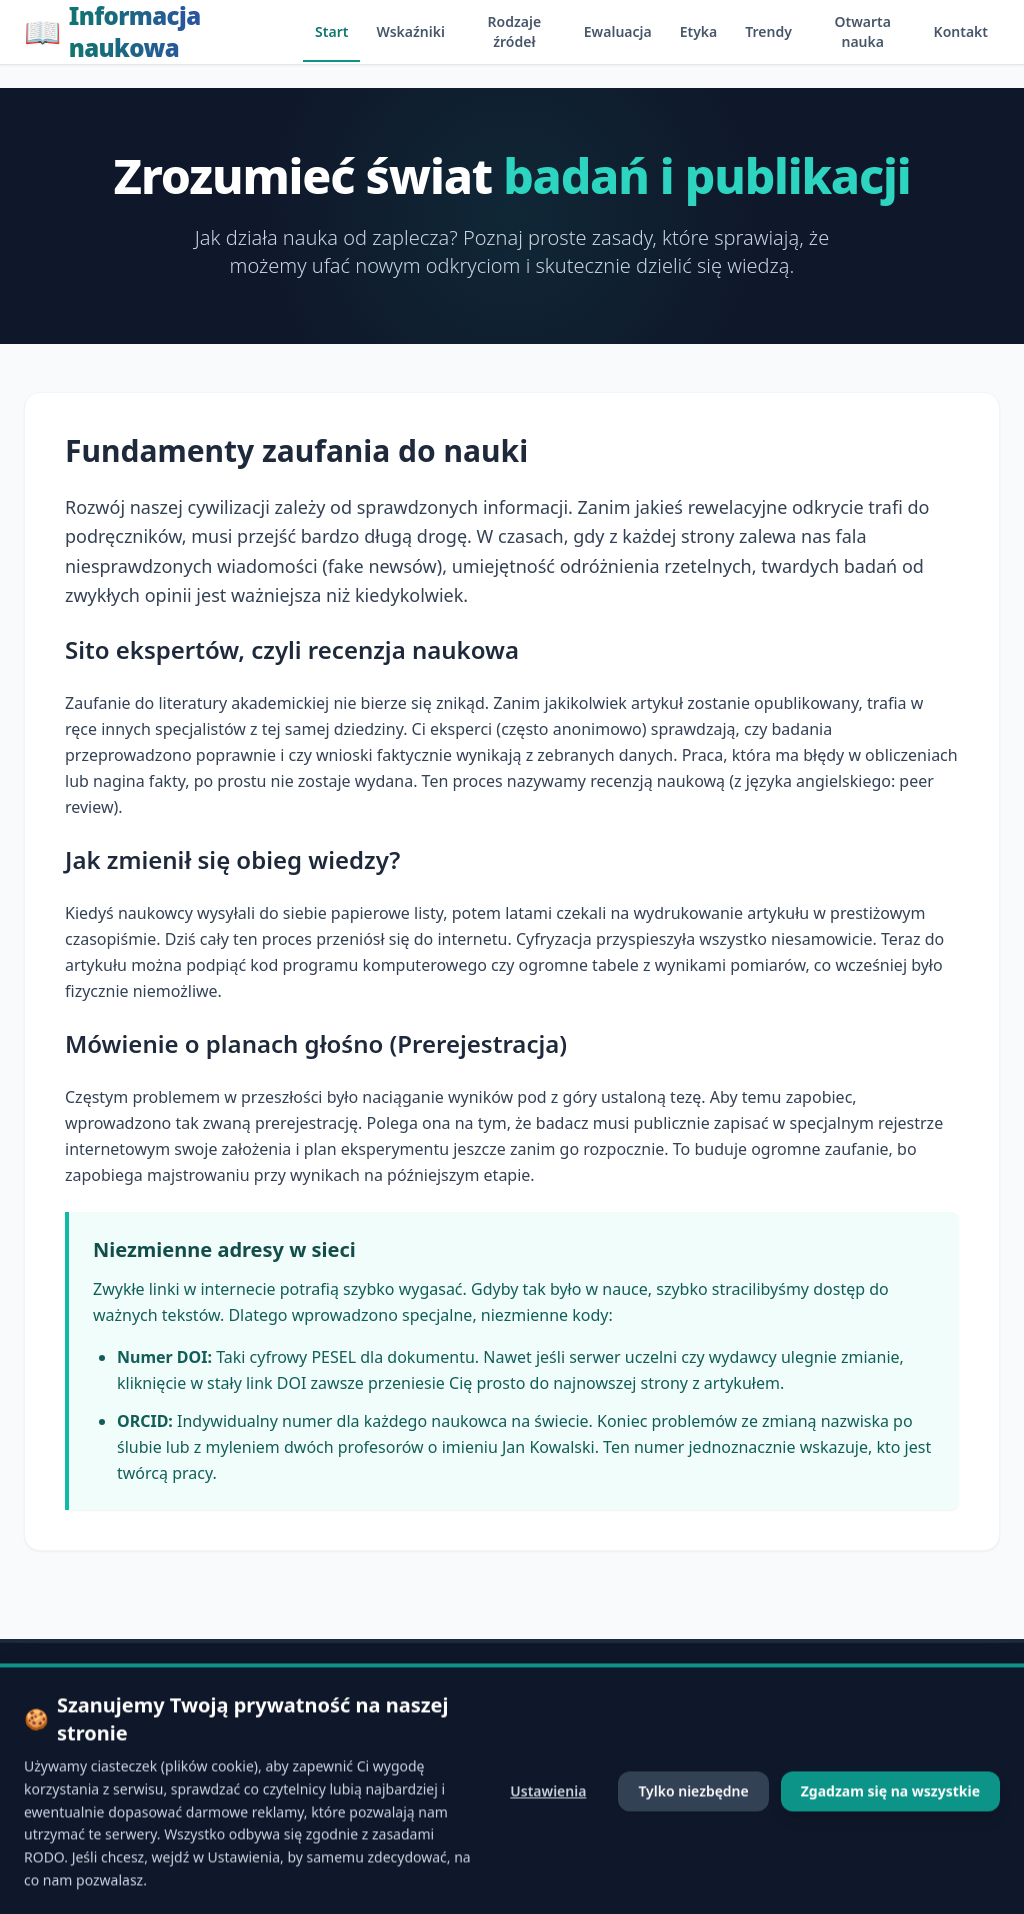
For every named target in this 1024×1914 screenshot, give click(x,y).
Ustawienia (548, 1857)
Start (331, 31)
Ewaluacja (618, 31)
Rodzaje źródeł (515, 31)
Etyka (699, 31)
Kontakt (961, 31)
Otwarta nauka (863, 31)
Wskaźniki (410, 31)
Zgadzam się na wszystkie (890, 1857)
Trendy (768, 31)
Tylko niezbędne (693, 1857)
